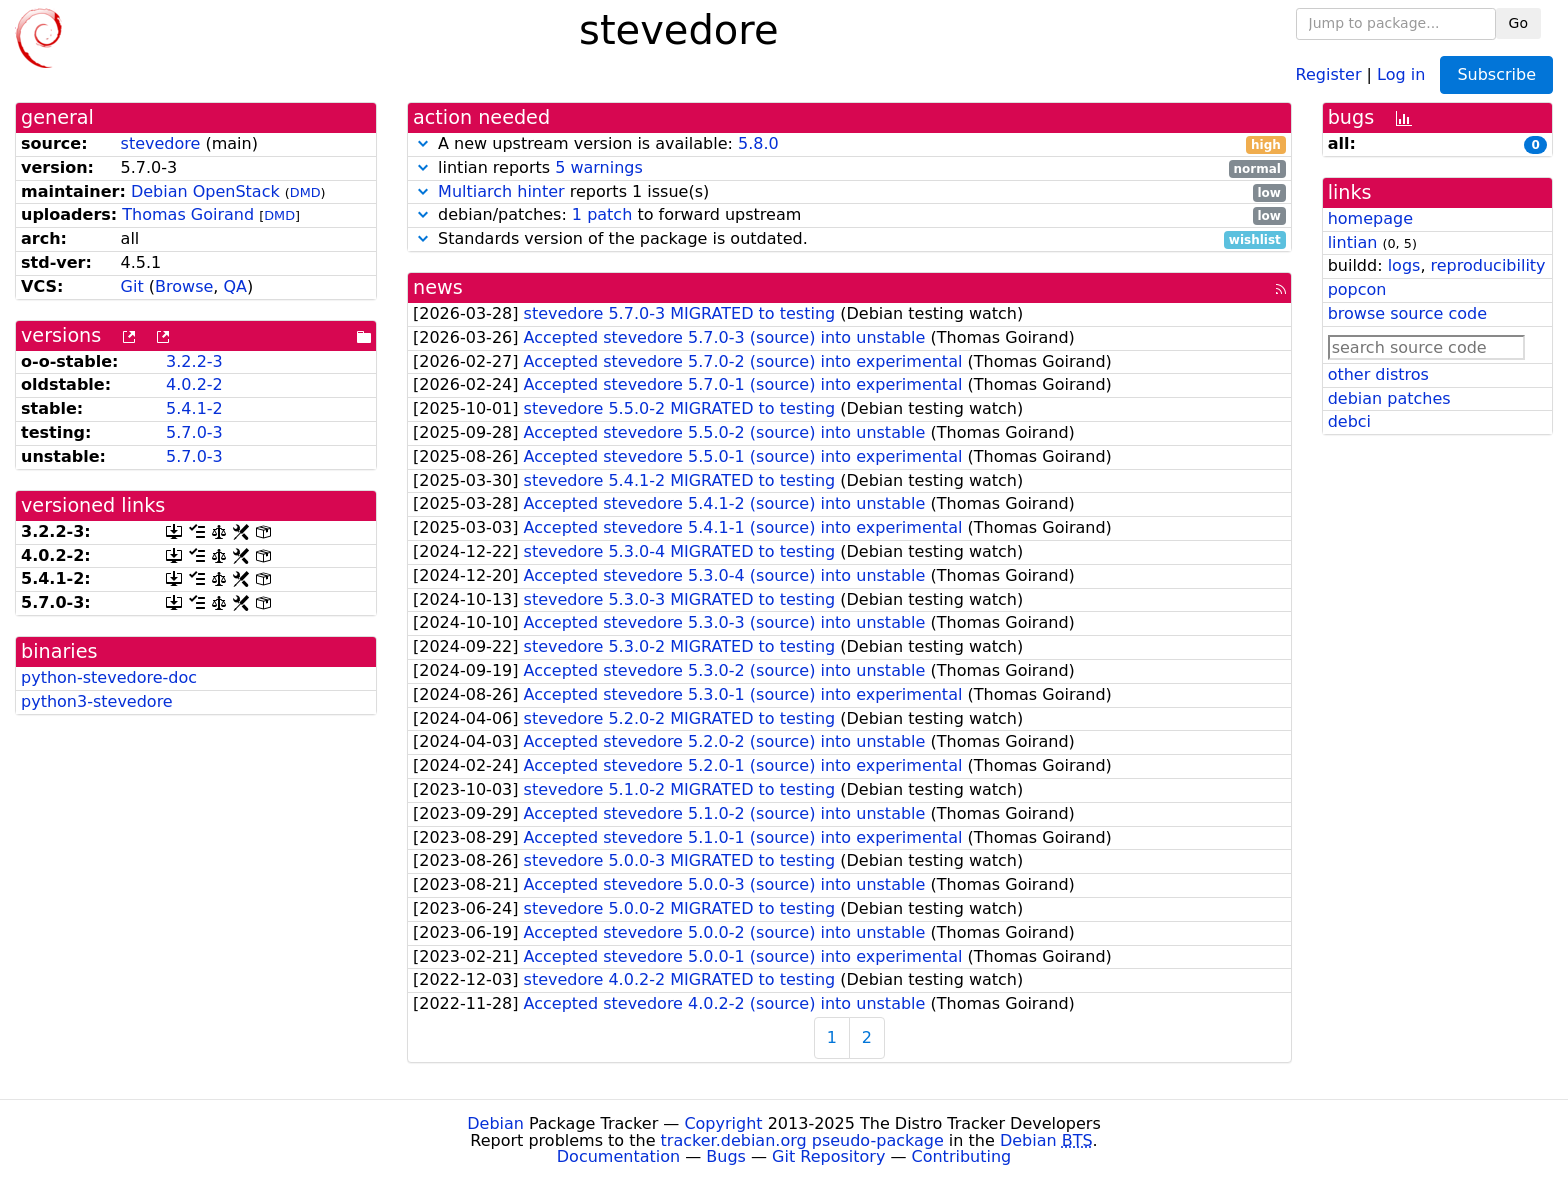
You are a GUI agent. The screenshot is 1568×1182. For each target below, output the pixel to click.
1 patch (602, 214)
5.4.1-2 (194, 408)
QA (235, 286)
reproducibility (1488, 265)
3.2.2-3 (194, 361)
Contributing (962, 1156)
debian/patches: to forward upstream (849, 215)
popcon (1357, 289)
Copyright (723, 1123)
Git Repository (828, 1156)
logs (1404, 265)
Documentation (618, 1156)
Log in (1401, 73)
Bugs (726, 1156)
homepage (1370, 218)
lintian (1353, 242)
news (438, 287)
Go (1518, 23)
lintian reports (849, 168)
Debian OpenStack (205, 191)
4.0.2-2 (194, 384)
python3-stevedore (97, 701)
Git (132, 286)
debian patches (1389, 398)
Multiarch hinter (501, 191)
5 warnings (599, 167)
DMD (305, 192)
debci (1349, 421)
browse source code (1407, 313)
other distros (1378, 374)
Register (1329, 73)
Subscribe (1496, 74)
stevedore (161, 143)
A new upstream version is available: (849, 144)
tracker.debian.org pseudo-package (802, 1140)
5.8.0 (758, 143)
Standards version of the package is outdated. (849, 239)
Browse (184, 286)
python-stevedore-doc (109, 677)
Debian (495, 1123)
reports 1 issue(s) (849, 192)
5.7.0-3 (194, 432)
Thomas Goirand (188, 214)
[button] (423, 143)
